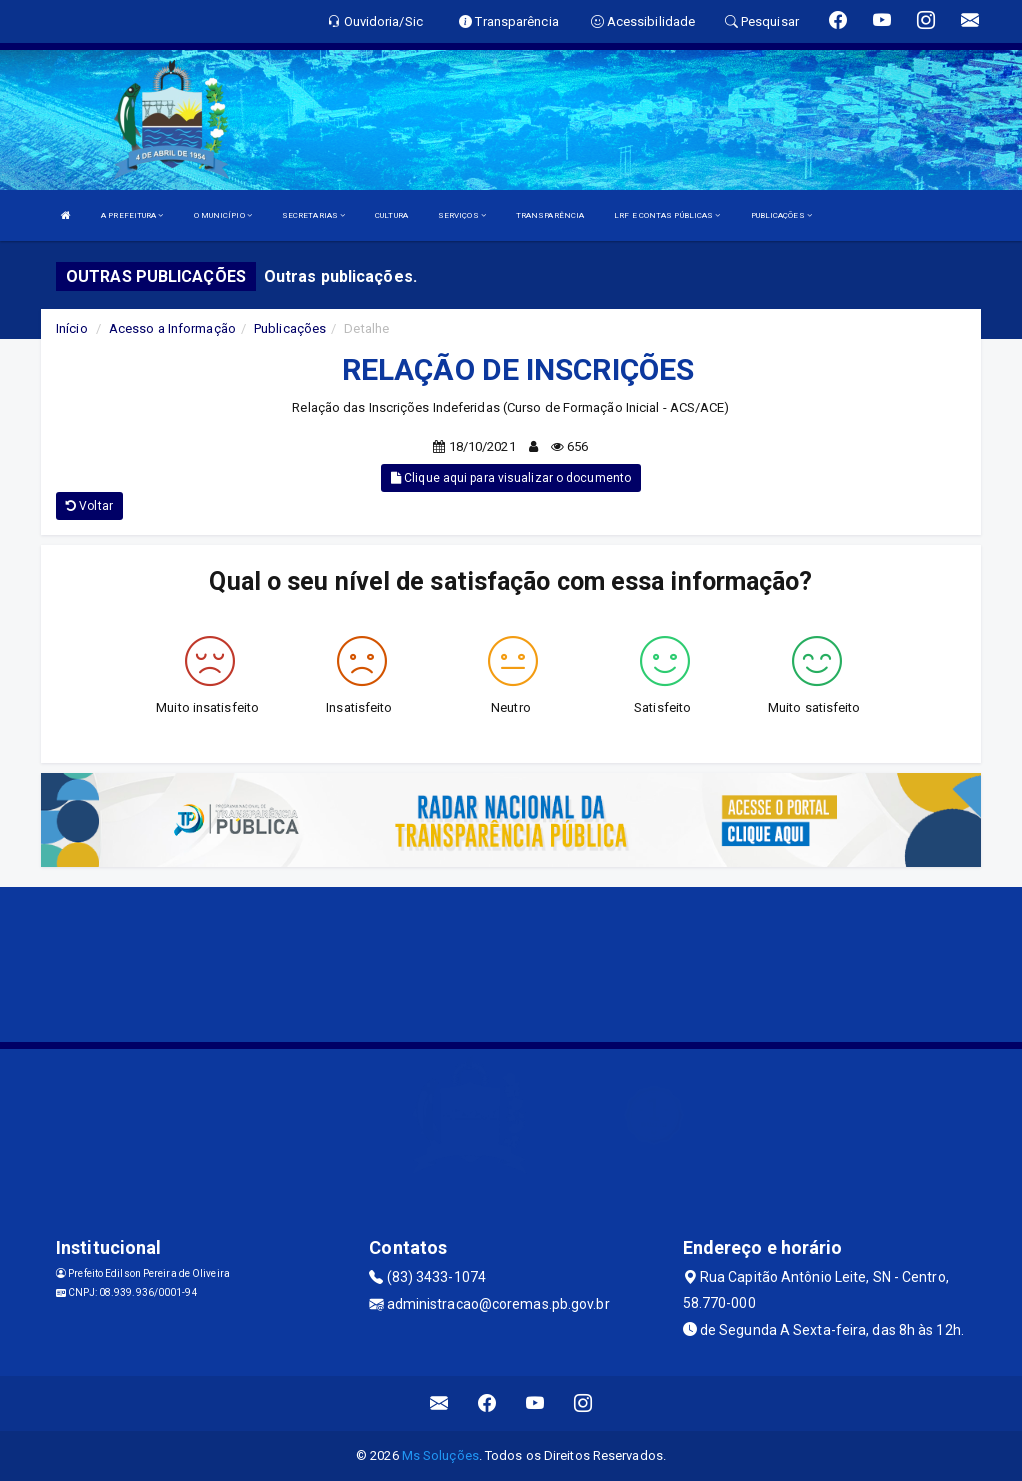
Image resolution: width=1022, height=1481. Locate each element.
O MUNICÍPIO (223, 215)
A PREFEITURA (132, 215)
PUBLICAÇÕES (781, 215)
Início (72, 328)
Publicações (290, 328)
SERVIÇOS (462, 215)
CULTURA (391, 215)
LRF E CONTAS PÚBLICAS (667, 215)
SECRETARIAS (313, 215)
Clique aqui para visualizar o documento (511, 478)
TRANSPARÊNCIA (550, 215)
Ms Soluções (440, 1455)
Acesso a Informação (172, 328)
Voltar (89, 506)
